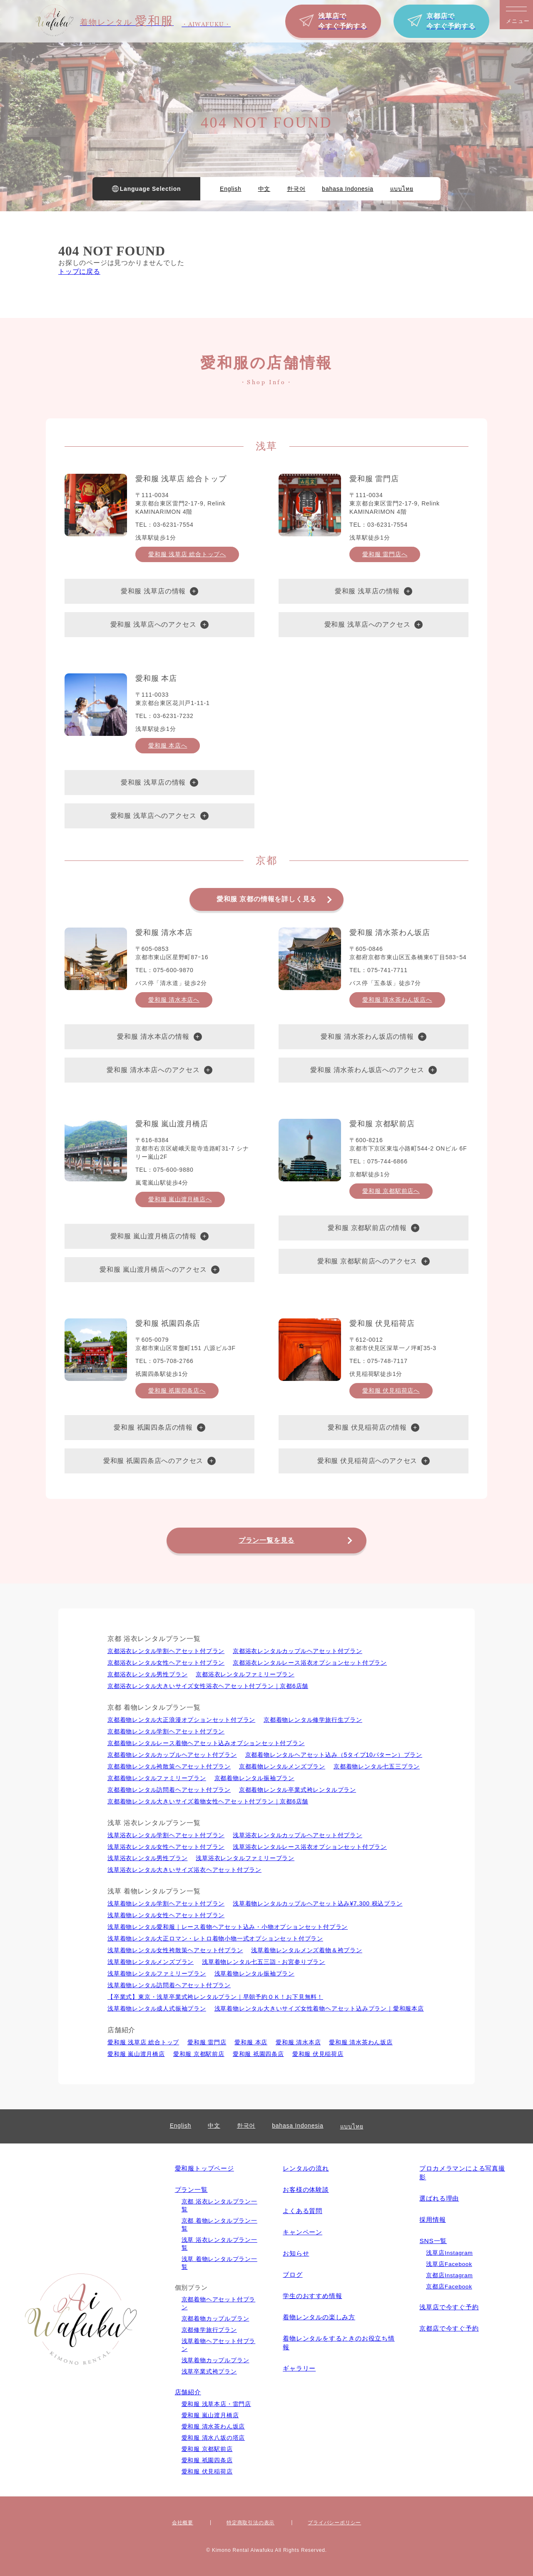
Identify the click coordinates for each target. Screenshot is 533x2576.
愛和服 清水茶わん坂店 (361, 2042)
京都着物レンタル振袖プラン (254, 1778)
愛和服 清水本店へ (173, 999)
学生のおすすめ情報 (312, 2295)
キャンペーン (302, 2232)
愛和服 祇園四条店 (258, 2054)
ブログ (292, 2274)
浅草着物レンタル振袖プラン (254, 1973)
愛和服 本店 (250, 2042)
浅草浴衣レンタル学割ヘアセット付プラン (165, 1835)
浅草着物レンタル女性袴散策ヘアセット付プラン (175, 1950)
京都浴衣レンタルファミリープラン (245, 1674)
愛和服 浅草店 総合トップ (143, 2042)
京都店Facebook (449, 2286)
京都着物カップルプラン (215, 2319)
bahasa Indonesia (347, 188)
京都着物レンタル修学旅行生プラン (313, 1719)
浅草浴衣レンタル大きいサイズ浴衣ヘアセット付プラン (184, 1869)
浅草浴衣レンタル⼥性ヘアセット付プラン (165, 1846)
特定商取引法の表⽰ (250, 2523)
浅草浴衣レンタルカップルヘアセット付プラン (297, 1835)
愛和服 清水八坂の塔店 (213, 2438)
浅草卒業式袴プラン (209, 2371)
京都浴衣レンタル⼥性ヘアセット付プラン (165, 1662)
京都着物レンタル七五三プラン (377, 1766)
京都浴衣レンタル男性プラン (147, 1674)
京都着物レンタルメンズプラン (282, 1766)
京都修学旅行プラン (209, 2330)
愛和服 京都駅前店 (198, 2054)
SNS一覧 (433, 2240)
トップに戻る (79, 271)
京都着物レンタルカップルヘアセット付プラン (172, 1754)
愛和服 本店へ (167, 745)
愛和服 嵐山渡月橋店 (136, 2054)
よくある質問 (302, 2210)
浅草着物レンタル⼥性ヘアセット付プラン (165, 1915)
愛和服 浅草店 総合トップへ (187, 554)
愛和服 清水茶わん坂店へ (397, 999)
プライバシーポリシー (334, 2523)
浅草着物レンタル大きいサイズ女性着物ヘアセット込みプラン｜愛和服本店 (319, 2008)
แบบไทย (401, 188)
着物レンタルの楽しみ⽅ (319, 2317)
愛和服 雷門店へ (384, 554)
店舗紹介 (188, 2392)
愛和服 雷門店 (207, 2042)
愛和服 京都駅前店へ (391, 1191)
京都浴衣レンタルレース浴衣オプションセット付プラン (310, 1662)
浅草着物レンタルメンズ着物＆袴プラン (306, 1950)
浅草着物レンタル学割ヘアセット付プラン (165, 1903)
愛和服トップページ (204, 2168)
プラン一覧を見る (266, 1540)
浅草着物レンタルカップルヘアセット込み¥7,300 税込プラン (318, 1903)
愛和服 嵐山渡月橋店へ (180, 1199)
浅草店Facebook (449, 2264)
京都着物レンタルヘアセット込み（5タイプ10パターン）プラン (333, 1754)
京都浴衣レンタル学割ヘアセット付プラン (165, 1651)
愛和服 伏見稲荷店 (318, 2054)
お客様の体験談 (306, 2189)
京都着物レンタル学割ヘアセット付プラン (165, 1731)
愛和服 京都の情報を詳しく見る (266, 899)
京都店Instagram (449, 2275)
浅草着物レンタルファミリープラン (156, 1973)
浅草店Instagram (449, 2253)
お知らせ (296, 2253)
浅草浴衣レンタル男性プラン (147, 1858)
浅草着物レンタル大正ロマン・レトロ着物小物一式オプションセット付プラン (215, 1938)
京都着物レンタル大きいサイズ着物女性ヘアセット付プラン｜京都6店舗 (207, 1801)
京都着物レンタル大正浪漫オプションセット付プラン (181, 1719)
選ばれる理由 (439, 2198)
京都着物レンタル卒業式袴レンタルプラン (297, 1789)
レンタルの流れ (306, 2168)
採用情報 (432, 2219)
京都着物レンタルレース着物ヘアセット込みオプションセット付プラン (206, 1743)
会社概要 (182, 2523)
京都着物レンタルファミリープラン (156, 1778)
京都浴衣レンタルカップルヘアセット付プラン (297, 1651)
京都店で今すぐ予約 (448, 2328)
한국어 (296, 188)
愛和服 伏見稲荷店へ (391, 1390)
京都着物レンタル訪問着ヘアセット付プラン (169, 1789)
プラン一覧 (191, 2189)
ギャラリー (299, 2368)
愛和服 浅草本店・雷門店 (216, 2404)
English (231, 188)
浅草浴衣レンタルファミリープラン (245, 1858)
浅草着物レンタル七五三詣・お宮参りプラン (263, 1961)
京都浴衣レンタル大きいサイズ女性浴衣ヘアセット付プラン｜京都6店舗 (207, 1686)
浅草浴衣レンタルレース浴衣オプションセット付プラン (310, 1846)
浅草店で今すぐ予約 (448, 2307)
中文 (264, 188)
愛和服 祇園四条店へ (177, 1390)
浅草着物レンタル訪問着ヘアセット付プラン (169, 1985)
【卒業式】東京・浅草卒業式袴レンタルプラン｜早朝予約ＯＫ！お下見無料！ (215, 1996)
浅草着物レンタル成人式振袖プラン (156, 2008)
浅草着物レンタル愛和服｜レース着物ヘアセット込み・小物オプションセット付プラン (227, 1926)
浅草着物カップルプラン (215, 2360)
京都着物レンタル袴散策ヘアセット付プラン (169, 1766)
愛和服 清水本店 (298, 2042)
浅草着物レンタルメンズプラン (150, 1961)
